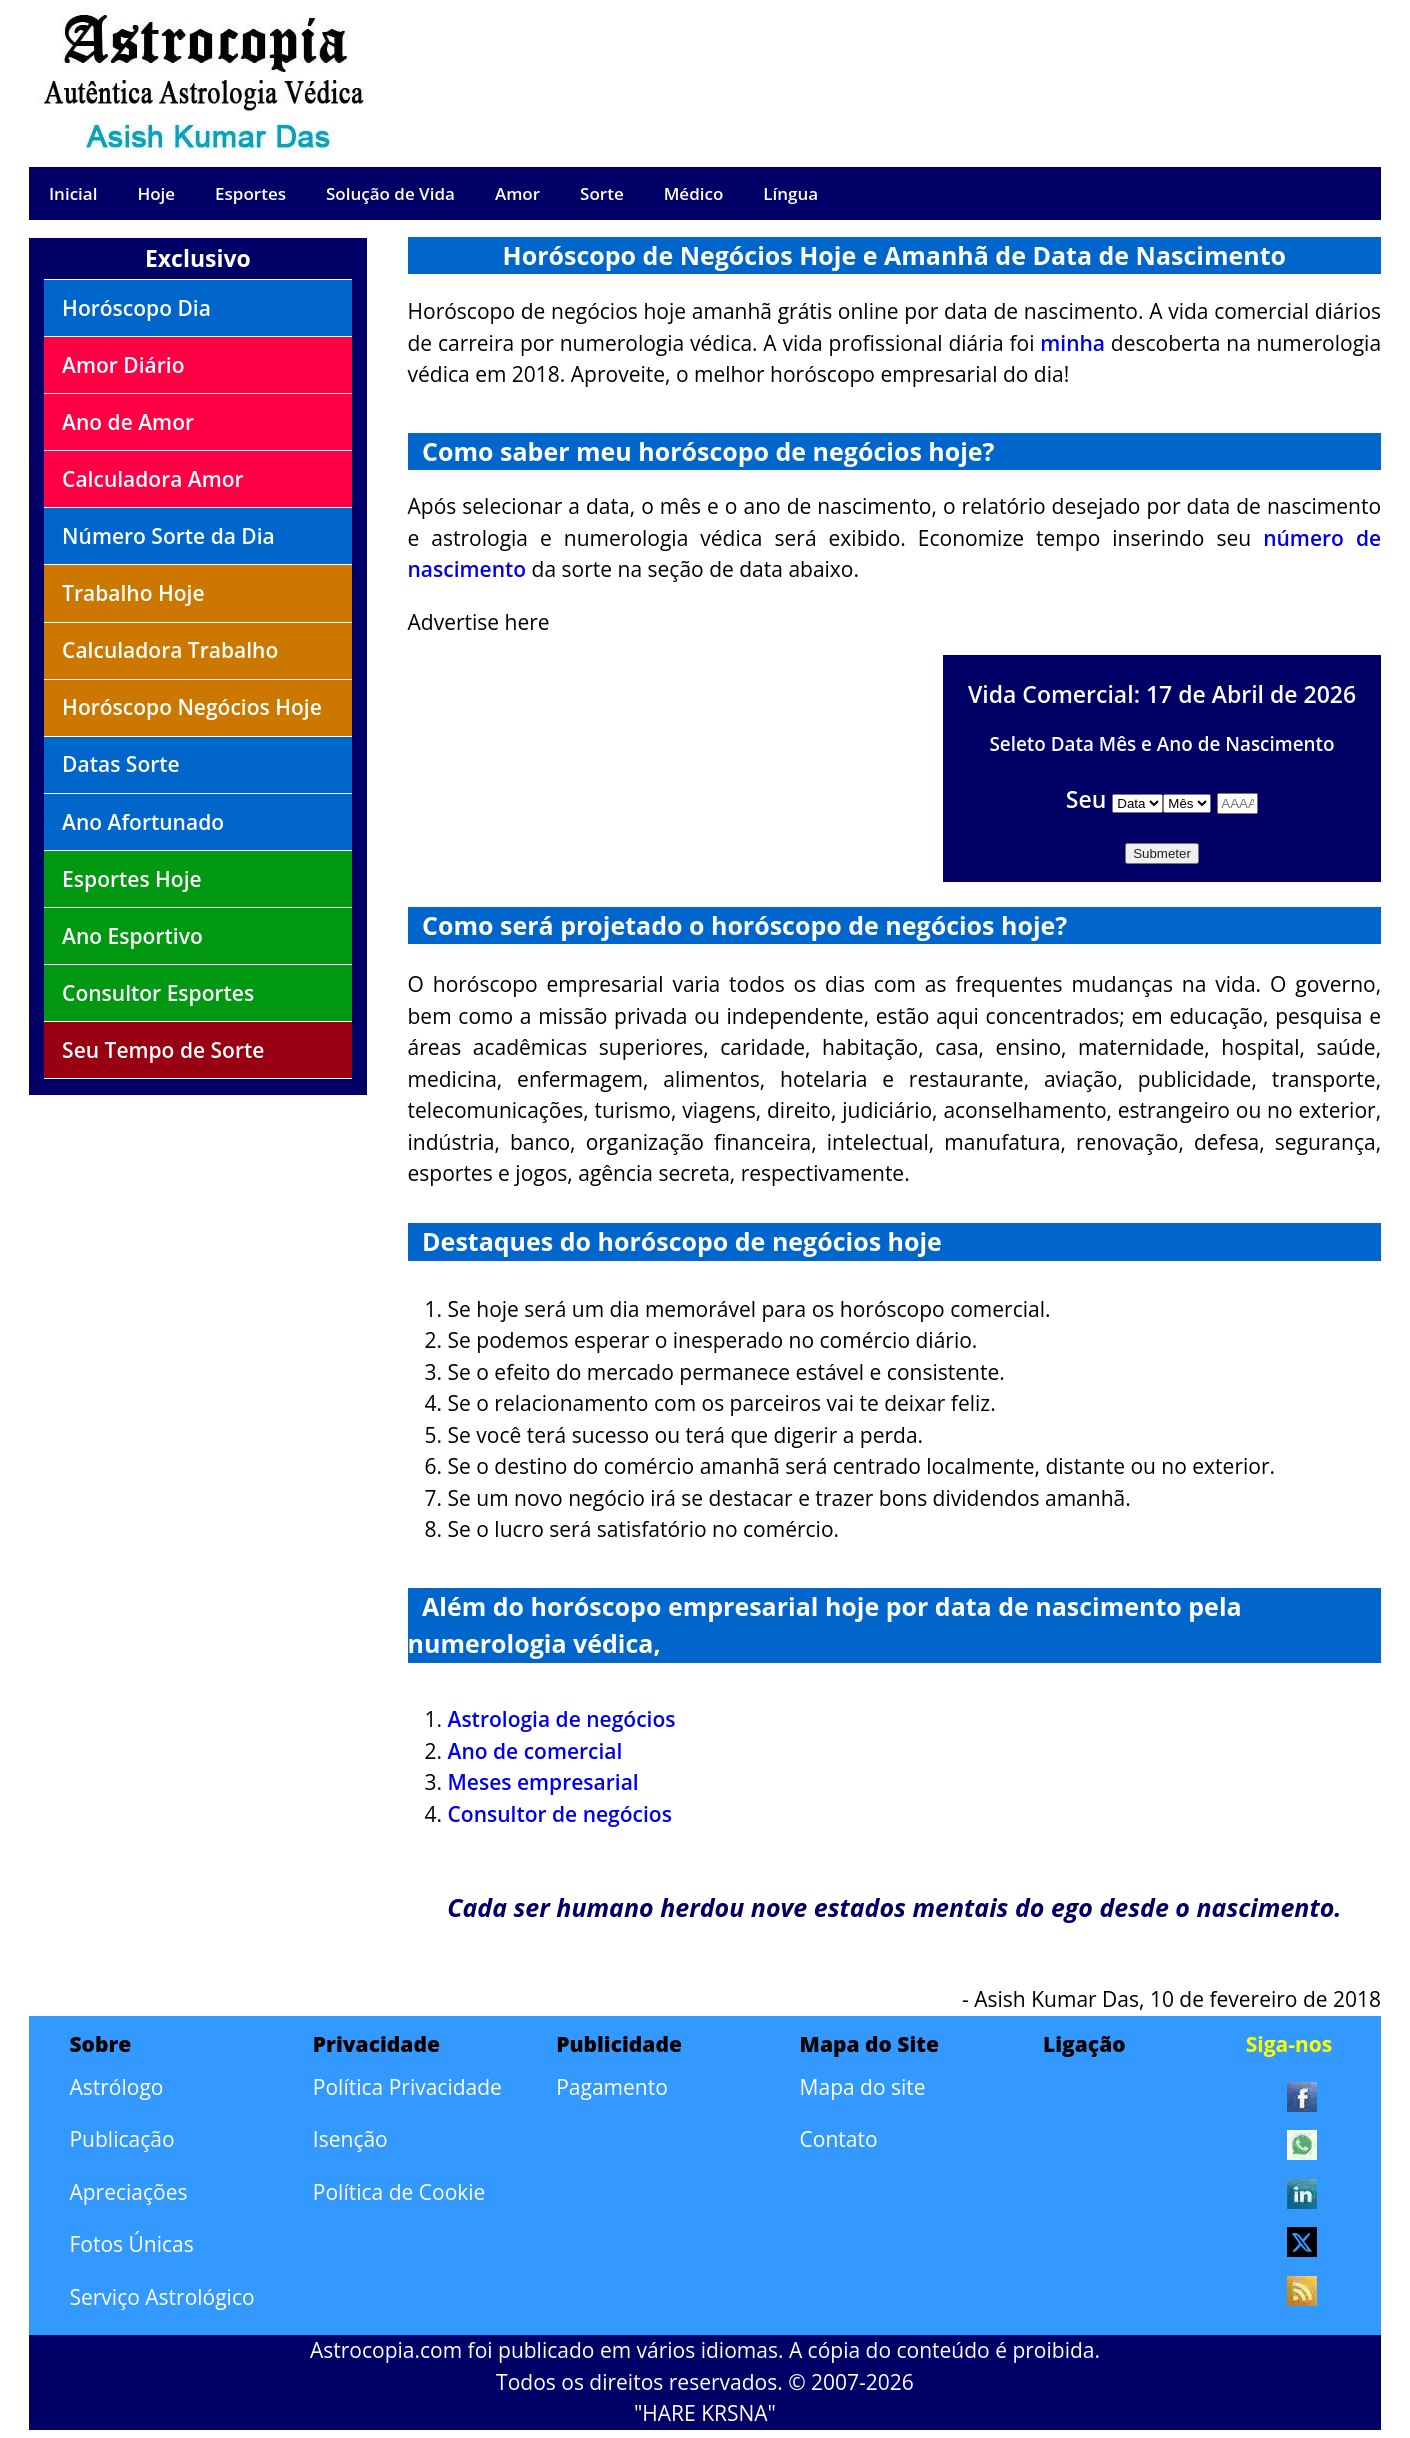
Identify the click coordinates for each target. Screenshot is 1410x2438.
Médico (694, 193)
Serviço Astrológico (161, 2297)
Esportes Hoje (132, 879)
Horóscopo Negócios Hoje (192, 707)
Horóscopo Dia (136, 308)
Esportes (250, 193)
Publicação (121, 2139)
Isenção (350, 2139)
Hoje (156, 193)
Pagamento (612, 2087)
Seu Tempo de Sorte (163, 1050)
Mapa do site (863, 2087)
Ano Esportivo (132, 936)
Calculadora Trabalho (170, 650)
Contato (839, 2139)
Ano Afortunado (143, 822)
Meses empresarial (543, 1782)
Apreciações (128, 2192)
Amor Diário (123, 365)
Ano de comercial (535, 1751)
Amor (517, 193)
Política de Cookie (399, 2192)
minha (1072, 343)
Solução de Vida (390, 193)
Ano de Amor (128, 422)
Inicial (73, 193)
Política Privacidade (407, 2087)
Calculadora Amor (153, 479)
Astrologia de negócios (562, 1719)
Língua (790, 193)
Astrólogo (116, 2087)
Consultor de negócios (560, 1814)
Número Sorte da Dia (168, 536)
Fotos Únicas (131, 2244)
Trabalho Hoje (133, 593)
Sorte (602, 193)
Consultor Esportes (158, 993)
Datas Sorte (121, 764)
